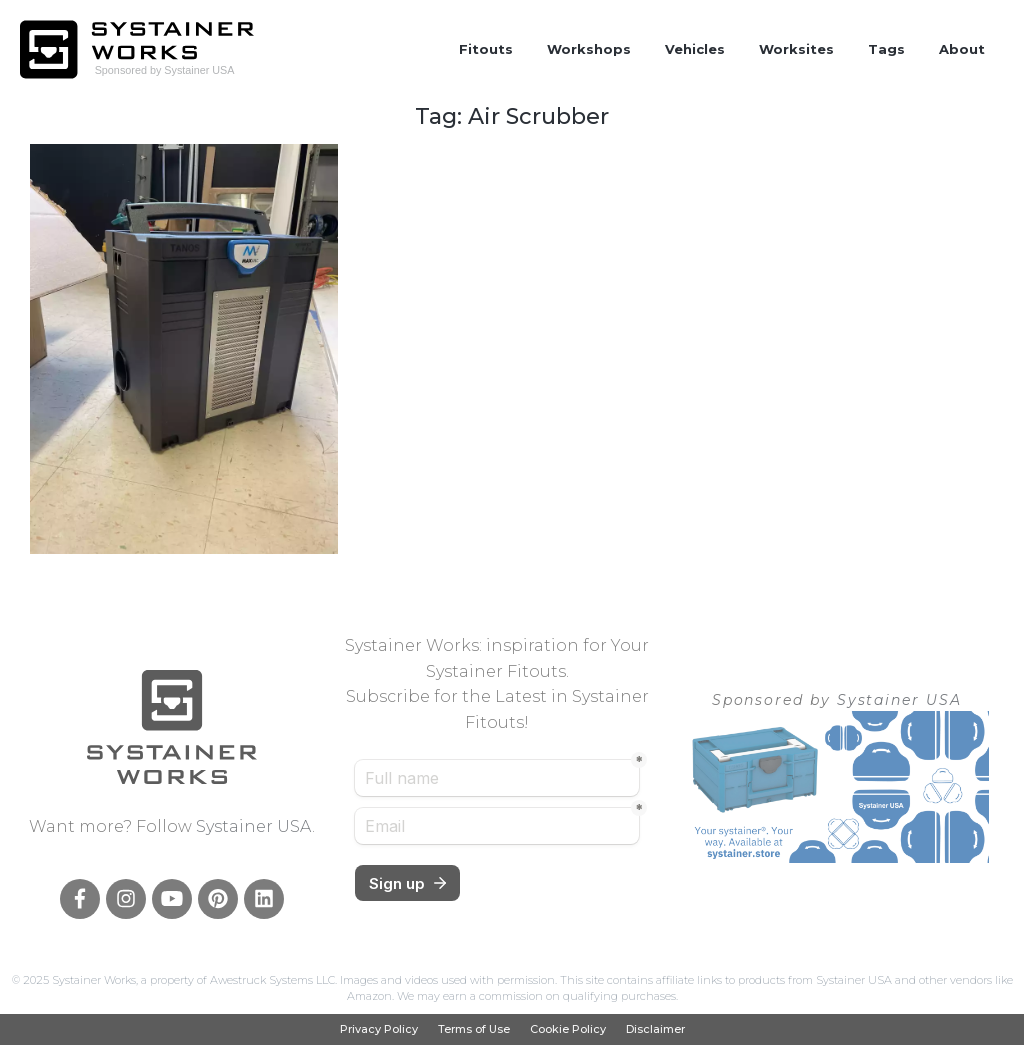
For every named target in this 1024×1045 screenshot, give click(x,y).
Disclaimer (655, 1029)
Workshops (589, 49)
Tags (886, 49)
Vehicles (695, 49)
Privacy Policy (379, 1029)
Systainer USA (254, 826)
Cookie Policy (568, 1029)
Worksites (796, 49)
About (962, 49)
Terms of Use (474, 1029)
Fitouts (486, 49)
